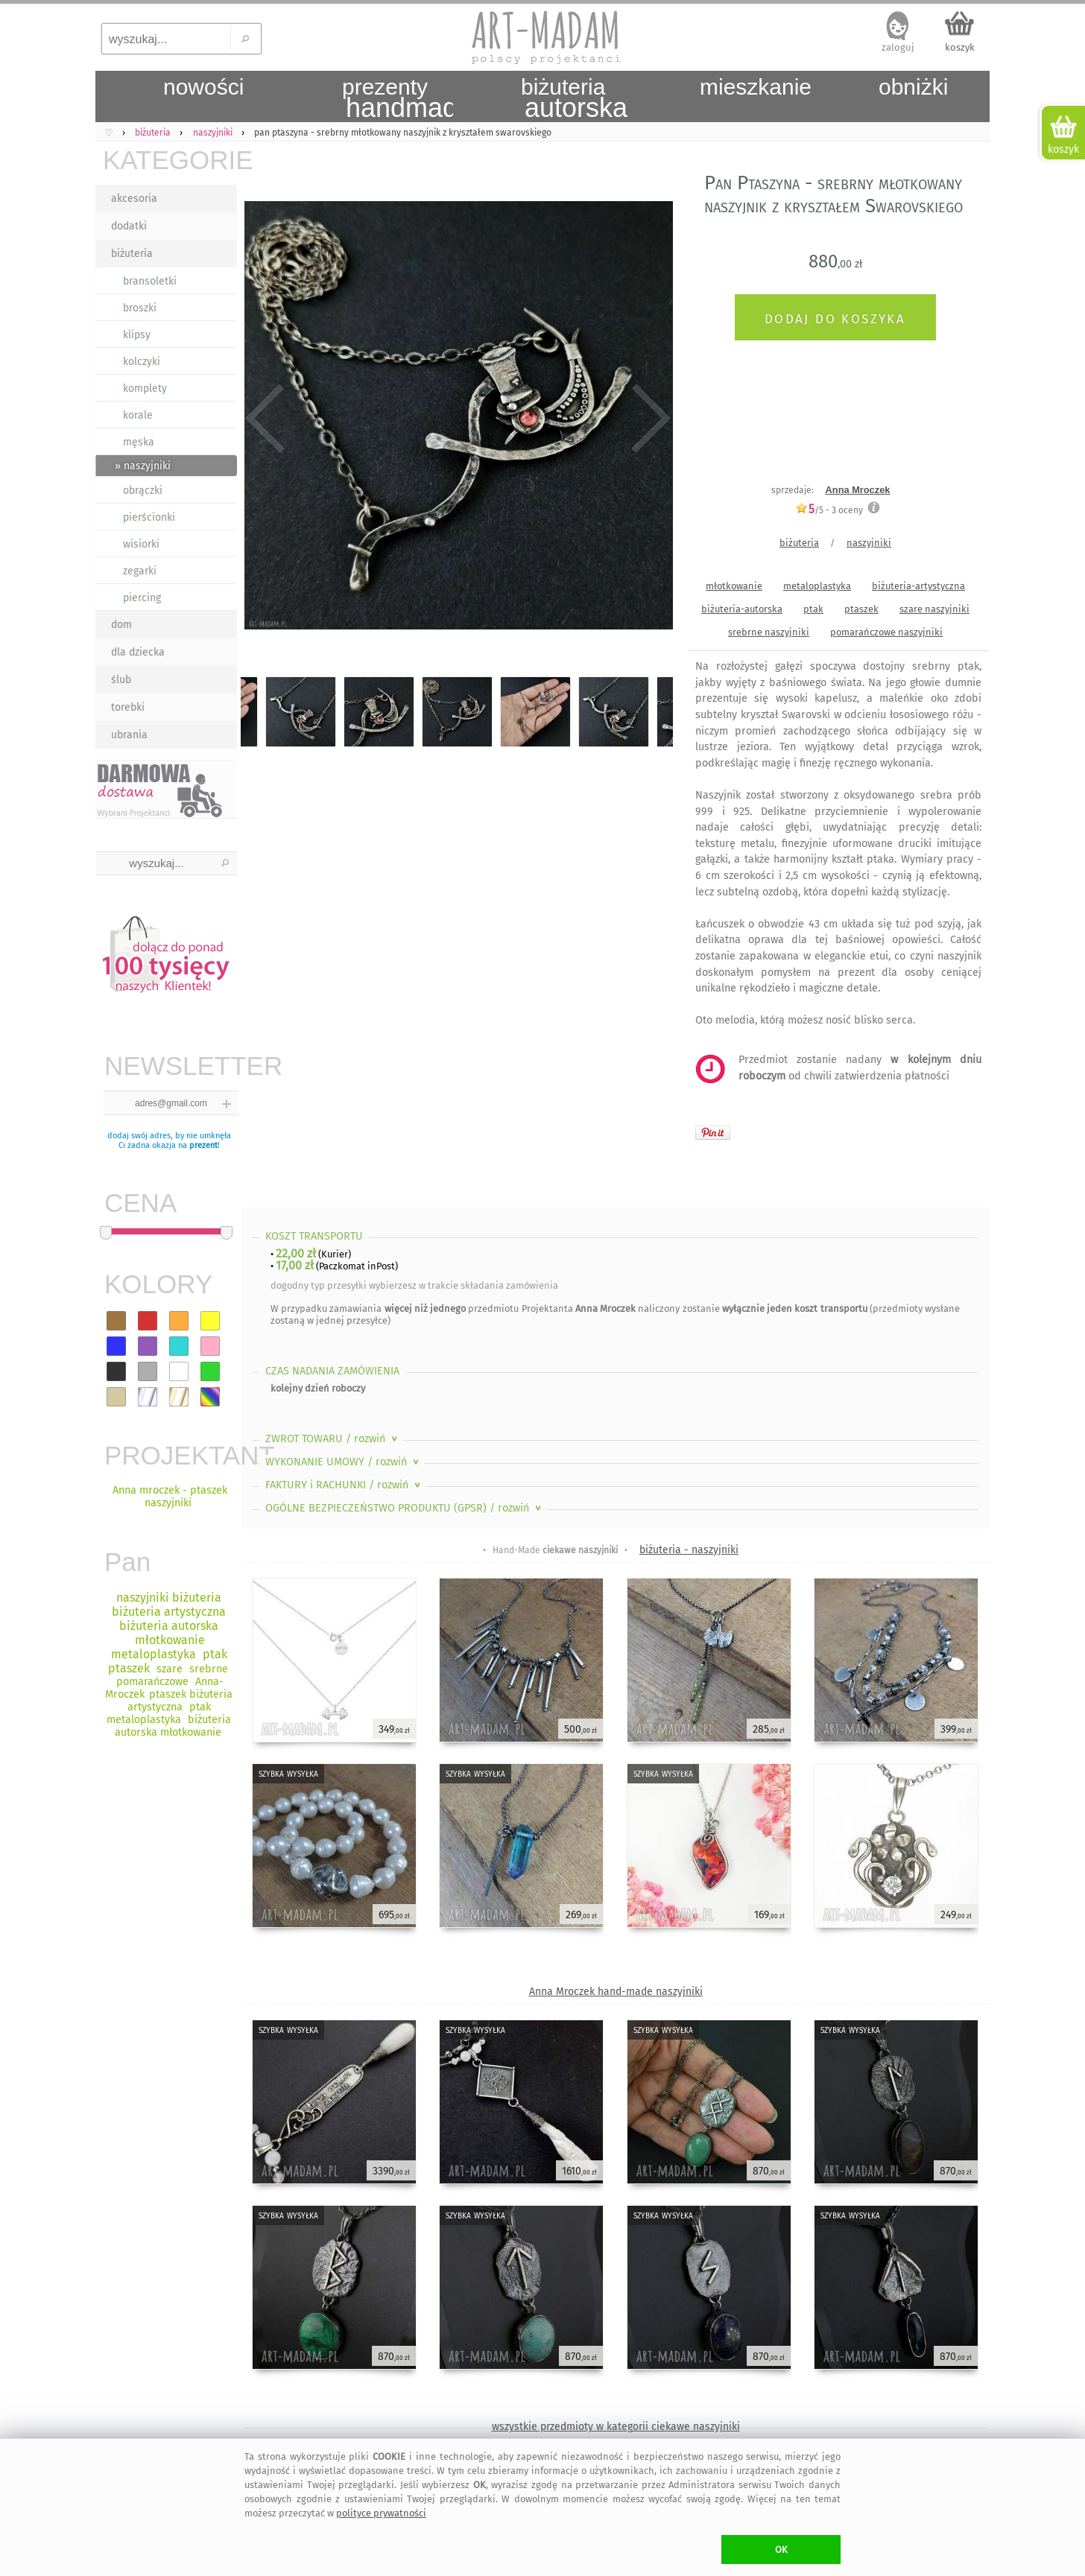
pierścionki (149, 517)
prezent (203, 1145)
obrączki (142, 490)
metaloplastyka (817, 585)
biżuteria (132, 253)
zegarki (139, 571)
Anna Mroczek (858, 489)
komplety (145, 388)
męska (138, 442)
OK (781, 2549)
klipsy (137, 335)
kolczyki (141, 361)
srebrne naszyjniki (768, 632)
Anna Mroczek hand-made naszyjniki (616, 1991)
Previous (265, 418)
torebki (128, 707)
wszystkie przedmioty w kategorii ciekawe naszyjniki (616, 2426)
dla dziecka (138, 652)
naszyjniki (869, 542)
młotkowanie (734, 585)
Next (648, 418)
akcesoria (134, 198)
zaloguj (898, 47)
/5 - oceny (829, 510)
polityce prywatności (381, 2513)
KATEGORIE (170, 159)
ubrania (129, 735)
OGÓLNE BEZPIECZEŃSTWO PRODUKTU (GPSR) (404, 1508)
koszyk (960, 47)
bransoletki (150, 281)
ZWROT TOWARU (332, 1439)
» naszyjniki (143, 466)
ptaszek (861, 609)
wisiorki (141, 544)
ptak (813, 609)
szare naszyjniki (934, 609)
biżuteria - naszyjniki (688, 1550)
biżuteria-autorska (741, 609)
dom (121, 624)
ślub (121, 679)
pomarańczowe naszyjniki (886, 632)
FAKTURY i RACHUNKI (344, 1485)
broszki (139, 308)
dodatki (129, 226)
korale (138, 415)
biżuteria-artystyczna (918, 585)
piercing (142, 597)
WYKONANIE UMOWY (343, 1462)
